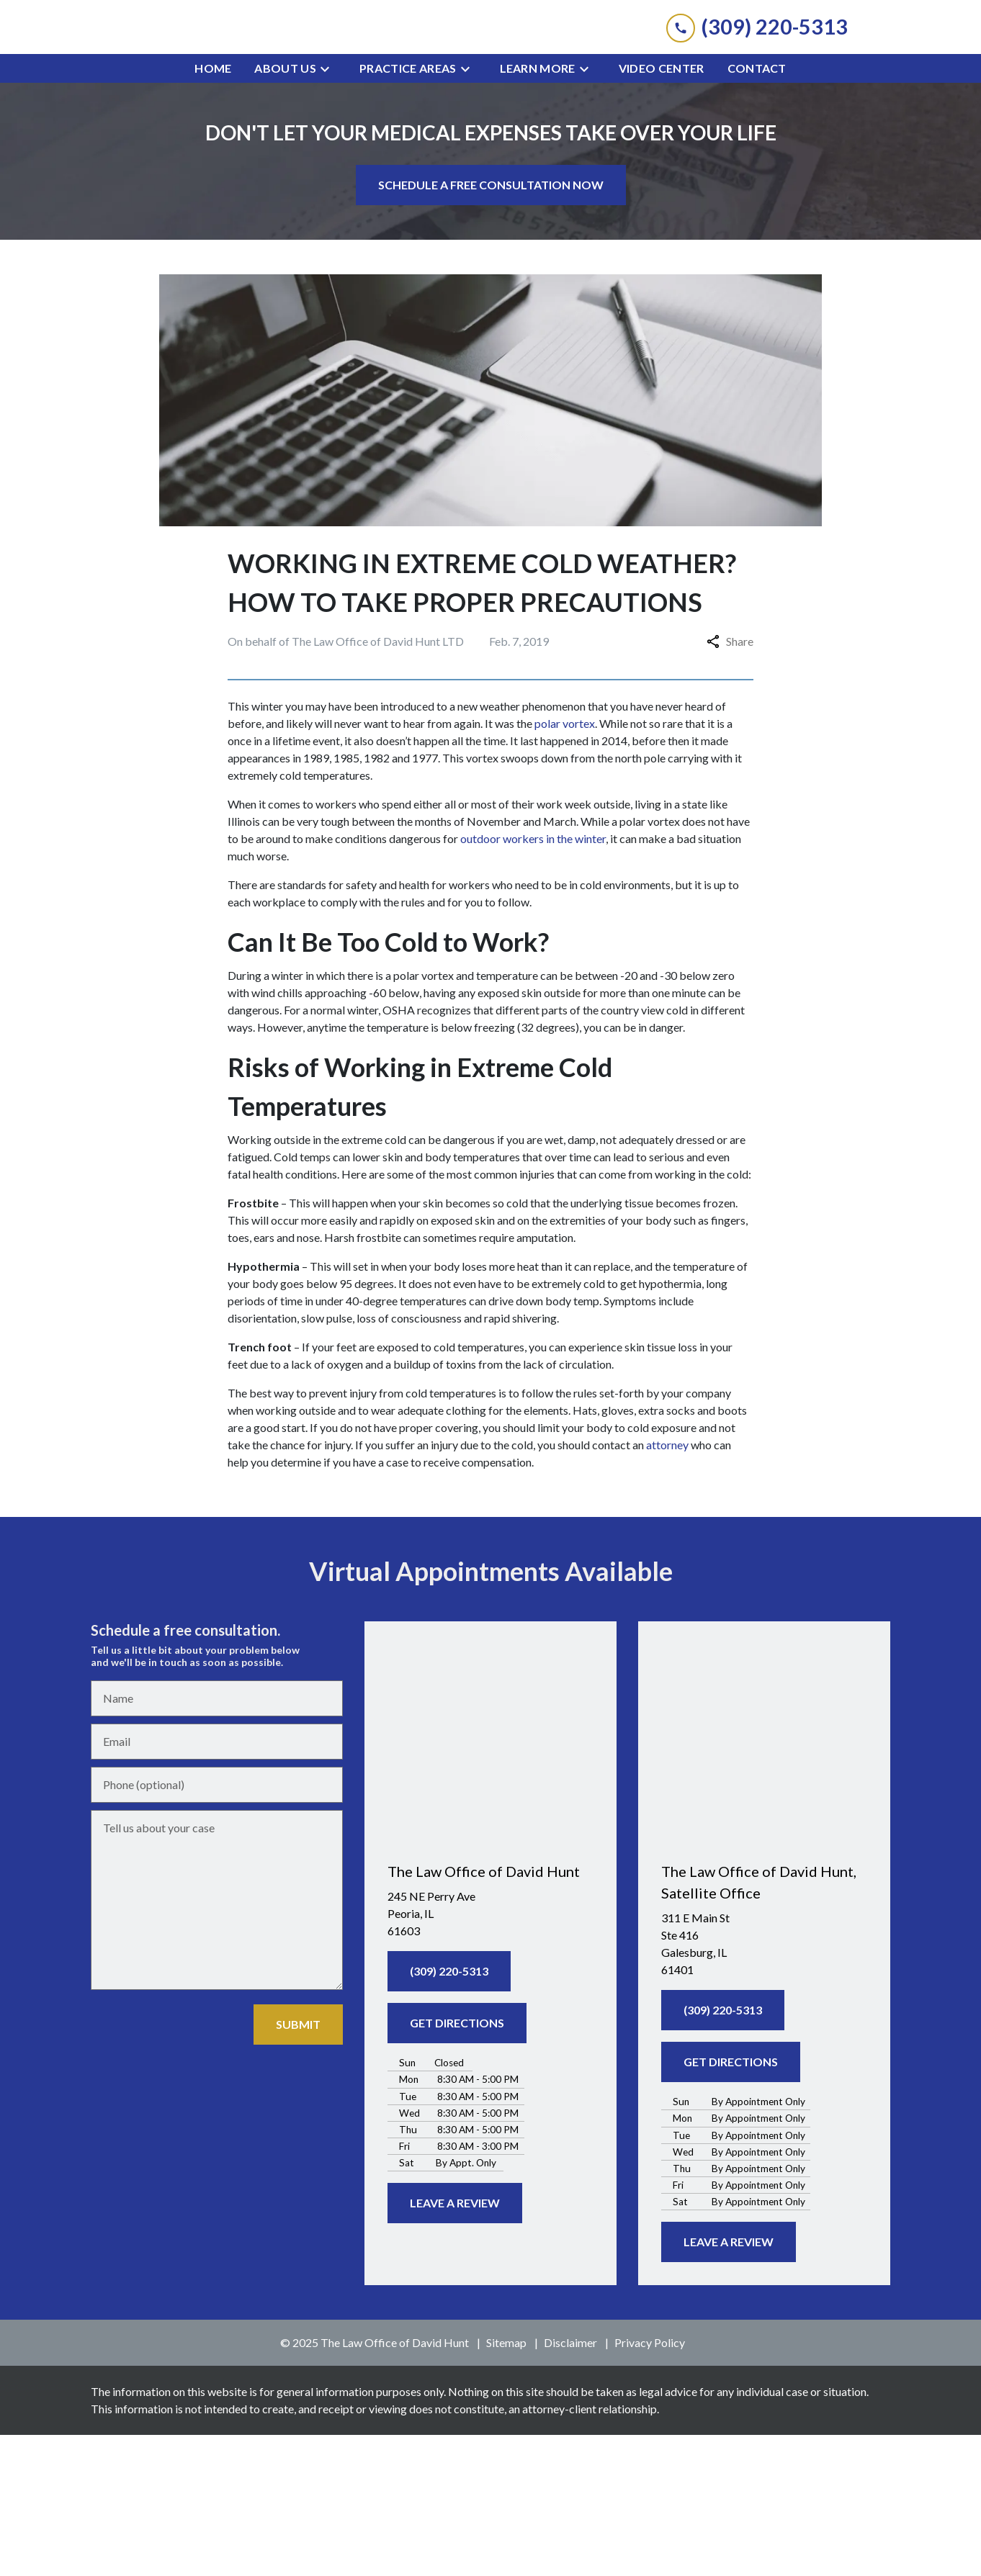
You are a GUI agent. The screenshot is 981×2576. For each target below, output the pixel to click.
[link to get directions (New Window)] (490, 2055)
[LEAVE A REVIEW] (455, 2344)
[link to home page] (490, 98)
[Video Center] (661, 209)
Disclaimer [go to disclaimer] (570, 2483)
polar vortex (564, 864)
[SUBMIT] (298, 2165)
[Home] (213, 209)
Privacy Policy (649, 2483)
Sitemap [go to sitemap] (506, 2483)
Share (730, 782)
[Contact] (757, 209)
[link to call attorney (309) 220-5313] (757, 97)
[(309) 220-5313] (449, 2112)
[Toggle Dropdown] (329, 209)
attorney (667, 1586)
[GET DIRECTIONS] (457, 2164)
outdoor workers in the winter (533, 979)
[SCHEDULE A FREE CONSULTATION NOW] (491, 326)
